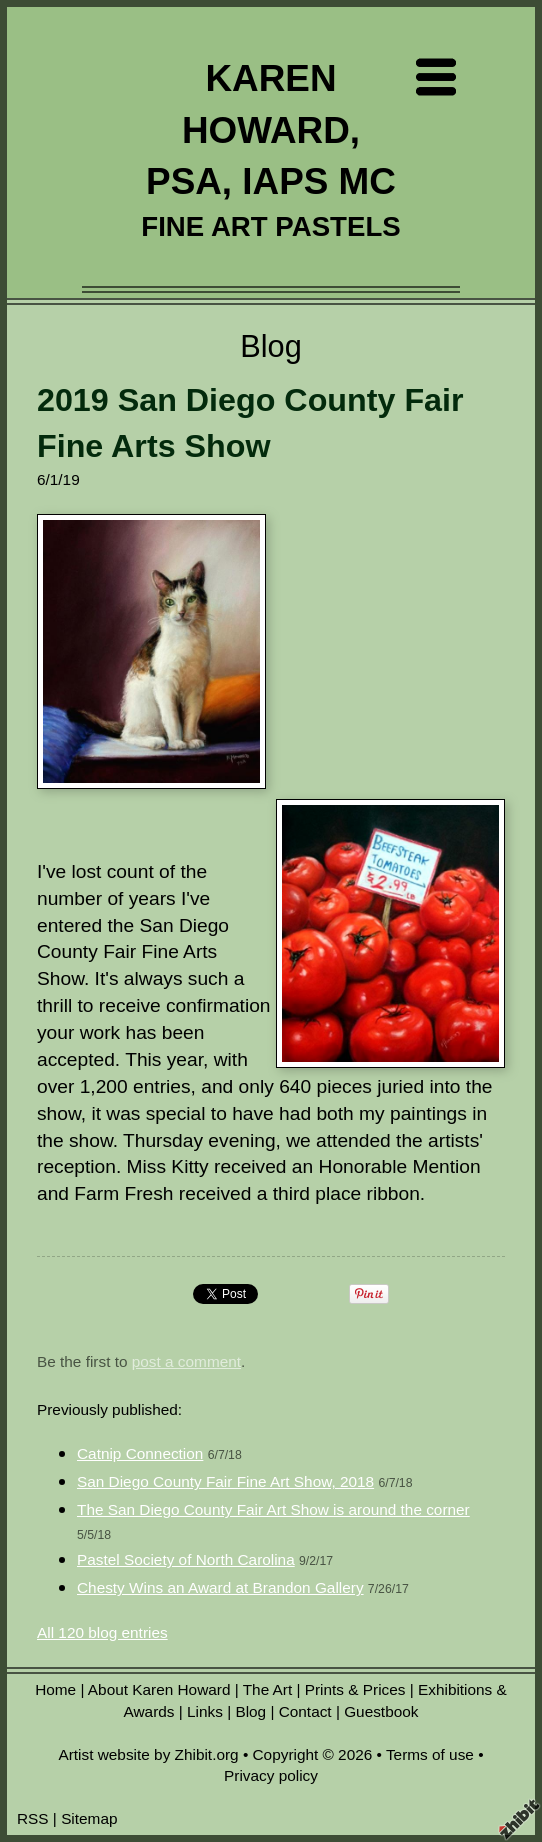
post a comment (186, 1361)
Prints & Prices (355, 1689)
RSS (33, 1818)
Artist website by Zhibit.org (148, 1754)
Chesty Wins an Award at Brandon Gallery (220, 1587)
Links (205, 1711)
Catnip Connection (140, 1453)
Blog (250, 1711)
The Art (268, 1689)
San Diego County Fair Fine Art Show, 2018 (225, 1481)
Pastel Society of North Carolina (186, 1559)
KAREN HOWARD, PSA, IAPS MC (271, 130)
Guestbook (381, 1711)
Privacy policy (271, 1775)
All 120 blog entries (102, 1632)
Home (55, 1689)
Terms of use (430, 1754)
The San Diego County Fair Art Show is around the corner (273, 1509)
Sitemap (89, 1818)
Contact (305, 1711)
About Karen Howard (159, 1689)
